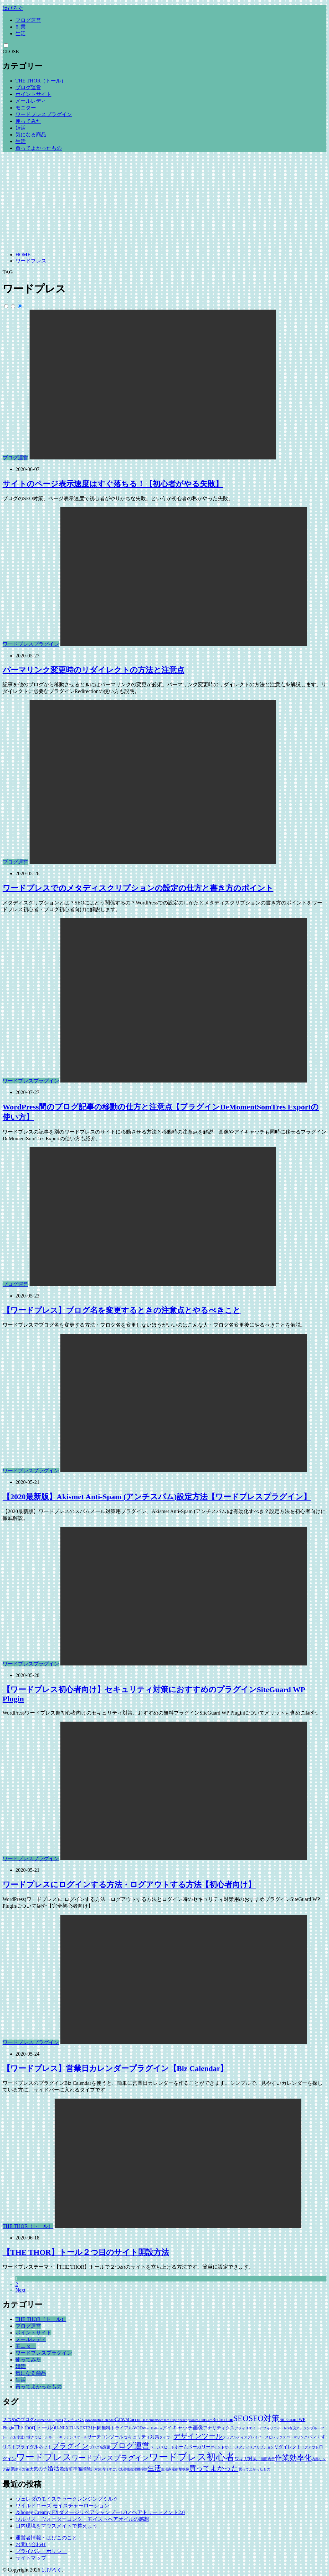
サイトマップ (30, 2558)
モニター (25, 107)
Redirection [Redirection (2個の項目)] (222, 2419)
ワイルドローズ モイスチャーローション (62, 2505)
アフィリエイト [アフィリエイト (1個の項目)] (247, 2428)
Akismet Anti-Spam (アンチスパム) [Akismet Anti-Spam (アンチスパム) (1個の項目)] (60, 2420)
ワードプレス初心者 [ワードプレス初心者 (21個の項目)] (192, 2457)
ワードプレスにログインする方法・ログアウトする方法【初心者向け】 (129, 1884)
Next (20, 2290)
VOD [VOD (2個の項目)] (138, 2428)
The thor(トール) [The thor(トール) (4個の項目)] (34, 2427)
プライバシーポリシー (41, 2551)
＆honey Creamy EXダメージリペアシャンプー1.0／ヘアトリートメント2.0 (100, 2512)
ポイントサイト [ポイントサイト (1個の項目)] (222, 2447)
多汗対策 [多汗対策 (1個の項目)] (22, 2469)
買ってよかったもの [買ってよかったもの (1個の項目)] (254, 2469)
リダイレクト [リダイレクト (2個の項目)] (287, 2446)
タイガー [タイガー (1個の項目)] (166, 2437)
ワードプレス (30, 260)
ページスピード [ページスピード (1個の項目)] (162, 2447)
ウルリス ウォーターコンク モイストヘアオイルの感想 (82, 2519)
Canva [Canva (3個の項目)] (121, 2419)
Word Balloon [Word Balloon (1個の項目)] (152, 2428)
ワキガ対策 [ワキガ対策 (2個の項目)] (246, 2458)
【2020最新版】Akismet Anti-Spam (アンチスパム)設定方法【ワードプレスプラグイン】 (157, 1497)
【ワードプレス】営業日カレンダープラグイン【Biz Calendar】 (115, 2068)
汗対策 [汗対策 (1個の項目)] (96, 2469)
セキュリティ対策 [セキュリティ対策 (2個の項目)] (141, 2437)
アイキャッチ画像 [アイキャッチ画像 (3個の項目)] (182, 2427)
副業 (20, 27)
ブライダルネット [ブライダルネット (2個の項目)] (34, 2446)
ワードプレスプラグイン (43, 114)
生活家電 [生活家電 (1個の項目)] (168, 2469)
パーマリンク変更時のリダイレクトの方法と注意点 (93, 670)
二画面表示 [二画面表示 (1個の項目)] (266, 2459)
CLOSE (11, 51)
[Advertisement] (164, 202)
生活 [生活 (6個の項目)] (154, 2468)
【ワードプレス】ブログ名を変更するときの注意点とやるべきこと (122, 1310)
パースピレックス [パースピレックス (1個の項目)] (272, 2437)
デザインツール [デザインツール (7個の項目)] (198, 2436)
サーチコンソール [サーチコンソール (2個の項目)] (105, 2437)
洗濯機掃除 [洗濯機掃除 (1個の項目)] (138, 2469)
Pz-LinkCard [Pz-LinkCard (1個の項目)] (203, 2420)
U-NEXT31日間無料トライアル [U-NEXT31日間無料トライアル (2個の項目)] (102, 2428)
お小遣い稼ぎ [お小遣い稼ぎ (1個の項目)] (23, 2437)
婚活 (20, 128)
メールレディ (30, 101)
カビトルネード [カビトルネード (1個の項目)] (46, 2437)
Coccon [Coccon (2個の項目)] (134, 2419)
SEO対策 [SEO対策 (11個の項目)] (264, 2418)
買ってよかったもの (38, 148)
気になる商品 (30, 134)
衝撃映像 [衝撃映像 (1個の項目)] (182, 2469)
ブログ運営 (28, 20)
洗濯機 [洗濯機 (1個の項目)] (124, 2469)
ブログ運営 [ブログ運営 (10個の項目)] (130, 2446)
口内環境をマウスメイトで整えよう (56, 2526)
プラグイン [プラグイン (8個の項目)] (70, 2446)
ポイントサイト (33, 94)
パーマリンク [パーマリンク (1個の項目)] (296, 2437)
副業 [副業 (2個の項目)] (10, 2469)
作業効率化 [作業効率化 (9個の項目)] (293, 2457)
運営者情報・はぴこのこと (46, 2537)
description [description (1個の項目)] (187, 2420)
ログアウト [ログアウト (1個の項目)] (310, 2447)
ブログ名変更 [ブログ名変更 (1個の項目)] (99, 2447)
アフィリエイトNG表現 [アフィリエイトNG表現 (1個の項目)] (277, 2428)
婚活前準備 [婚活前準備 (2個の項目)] (70, 2469)
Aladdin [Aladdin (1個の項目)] (91, 2420)
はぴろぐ (13, 8)
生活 (20, 33)
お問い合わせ (30, 2544)
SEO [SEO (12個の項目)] (241, 2418)
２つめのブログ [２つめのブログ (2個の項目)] (18, 2419)
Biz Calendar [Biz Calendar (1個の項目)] (106, 2420)
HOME (23, 254)
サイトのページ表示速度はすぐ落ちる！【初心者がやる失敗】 (113, 484)
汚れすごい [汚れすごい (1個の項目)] (110, 2469)
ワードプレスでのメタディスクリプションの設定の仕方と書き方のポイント (138, 888)
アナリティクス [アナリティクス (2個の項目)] (219, 2428)
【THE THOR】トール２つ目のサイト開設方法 (86, 2252)
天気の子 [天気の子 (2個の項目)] (38, 2469)
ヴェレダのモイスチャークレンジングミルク (66, 2499)
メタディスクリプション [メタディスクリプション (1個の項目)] (254, 2447)
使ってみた (28, 121)
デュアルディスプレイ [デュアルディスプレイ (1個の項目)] (240, 2437)
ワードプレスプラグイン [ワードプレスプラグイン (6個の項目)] (110, 2457)
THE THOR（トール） (40, 80)
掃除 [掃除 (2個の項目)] (86, 2469)
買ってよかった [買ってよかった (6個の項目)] (213, 2468)
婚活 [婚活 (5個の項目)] (53, 2468)
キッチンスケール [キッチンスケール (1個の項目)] (73, 2437)
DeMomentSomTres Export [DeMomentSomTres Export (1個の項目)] (160, 2420)
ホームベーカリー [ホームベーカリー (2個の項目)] (192, 2446)
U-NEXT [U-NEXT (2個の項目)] (63, 2428)
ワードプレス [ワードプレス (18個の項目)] (44, 2457)
